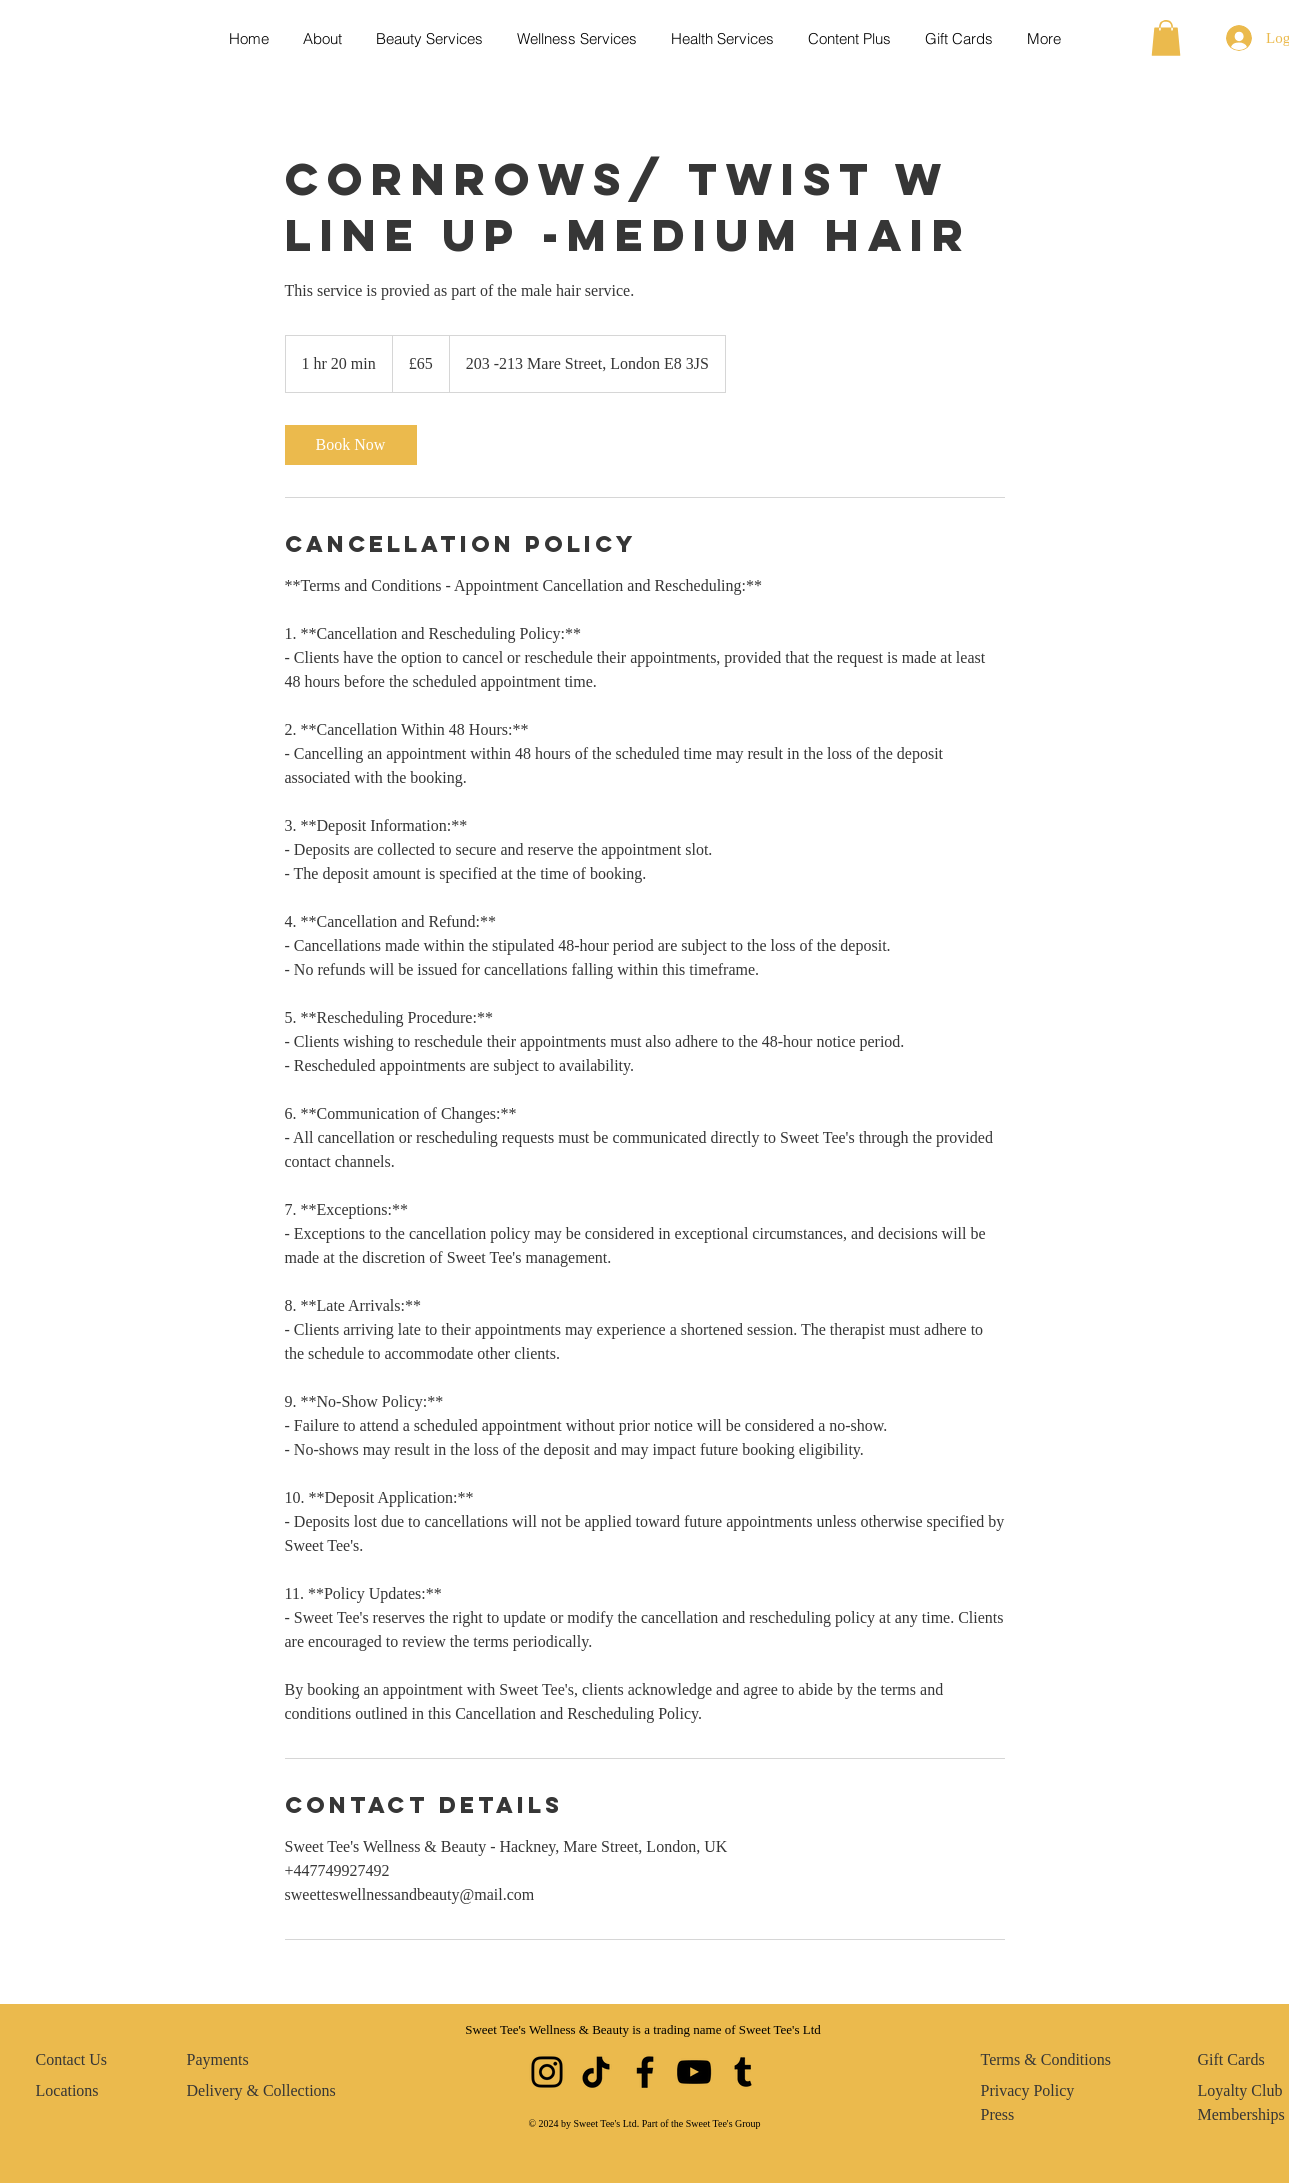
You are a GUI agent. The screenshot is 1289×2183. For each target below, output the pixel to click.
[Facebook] (645, 2072)
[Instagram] (547, 2072)
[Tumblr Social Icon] (743, 2072)
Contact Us (72, 2059)
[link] (351, 445)
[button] (1166, 38)
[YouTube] (694, 2072)
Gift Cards (1231, 2059)
